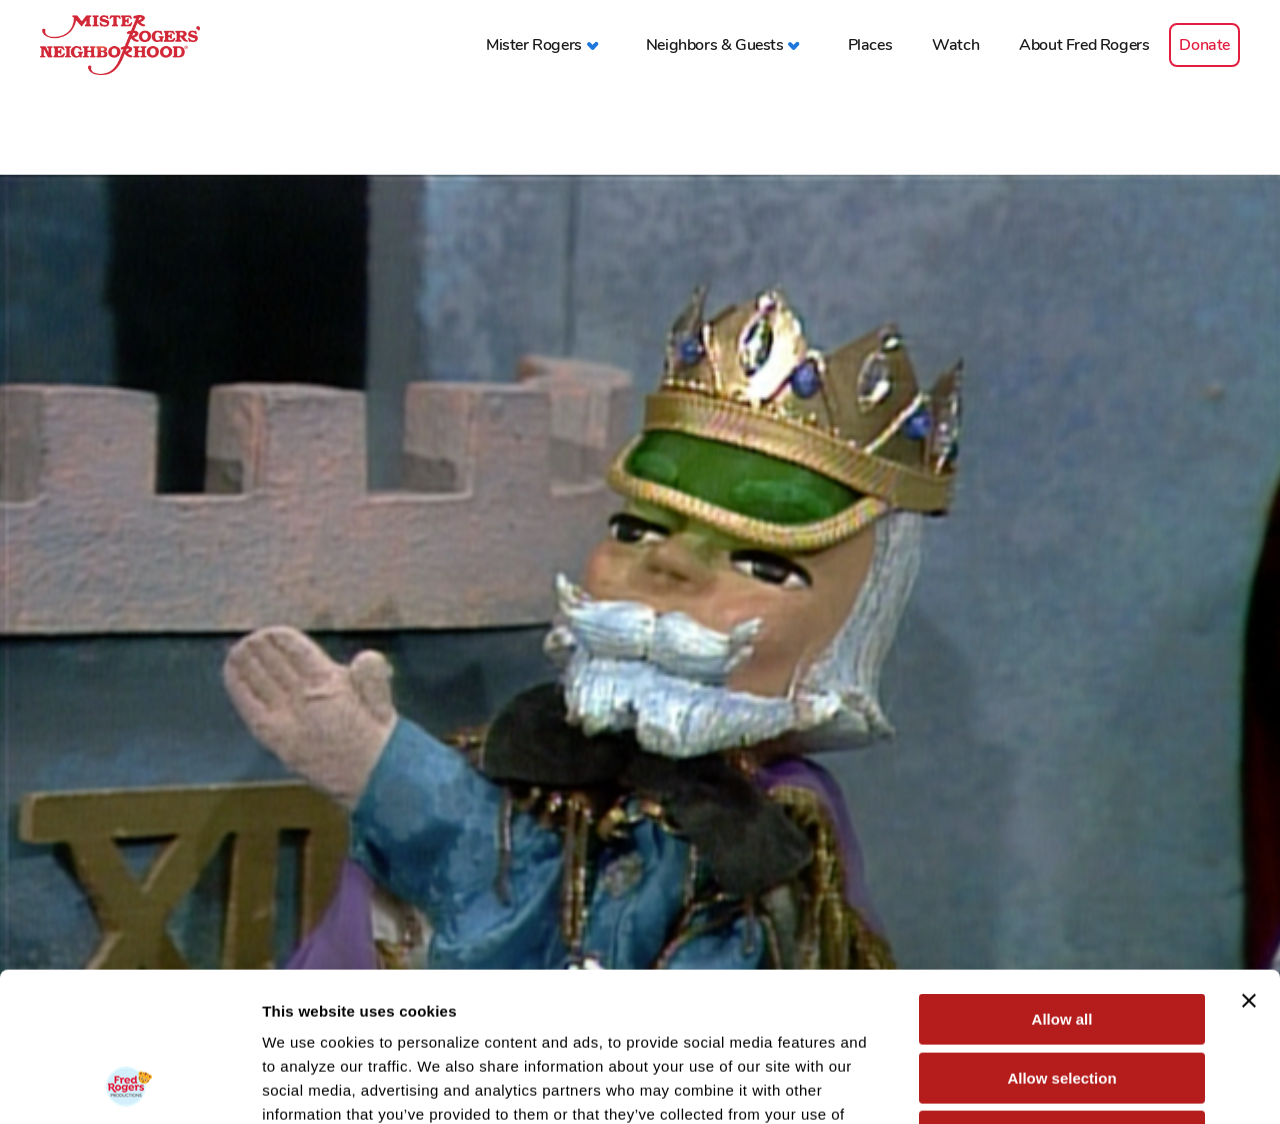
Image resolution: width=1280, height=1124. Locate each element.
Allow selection (1061, 938)
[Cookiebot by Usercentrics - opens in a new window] (129, 1085)
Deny (1062, 996)
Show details (1049, 1084)
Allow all (1062, 879)
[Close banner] (1249, 861)
